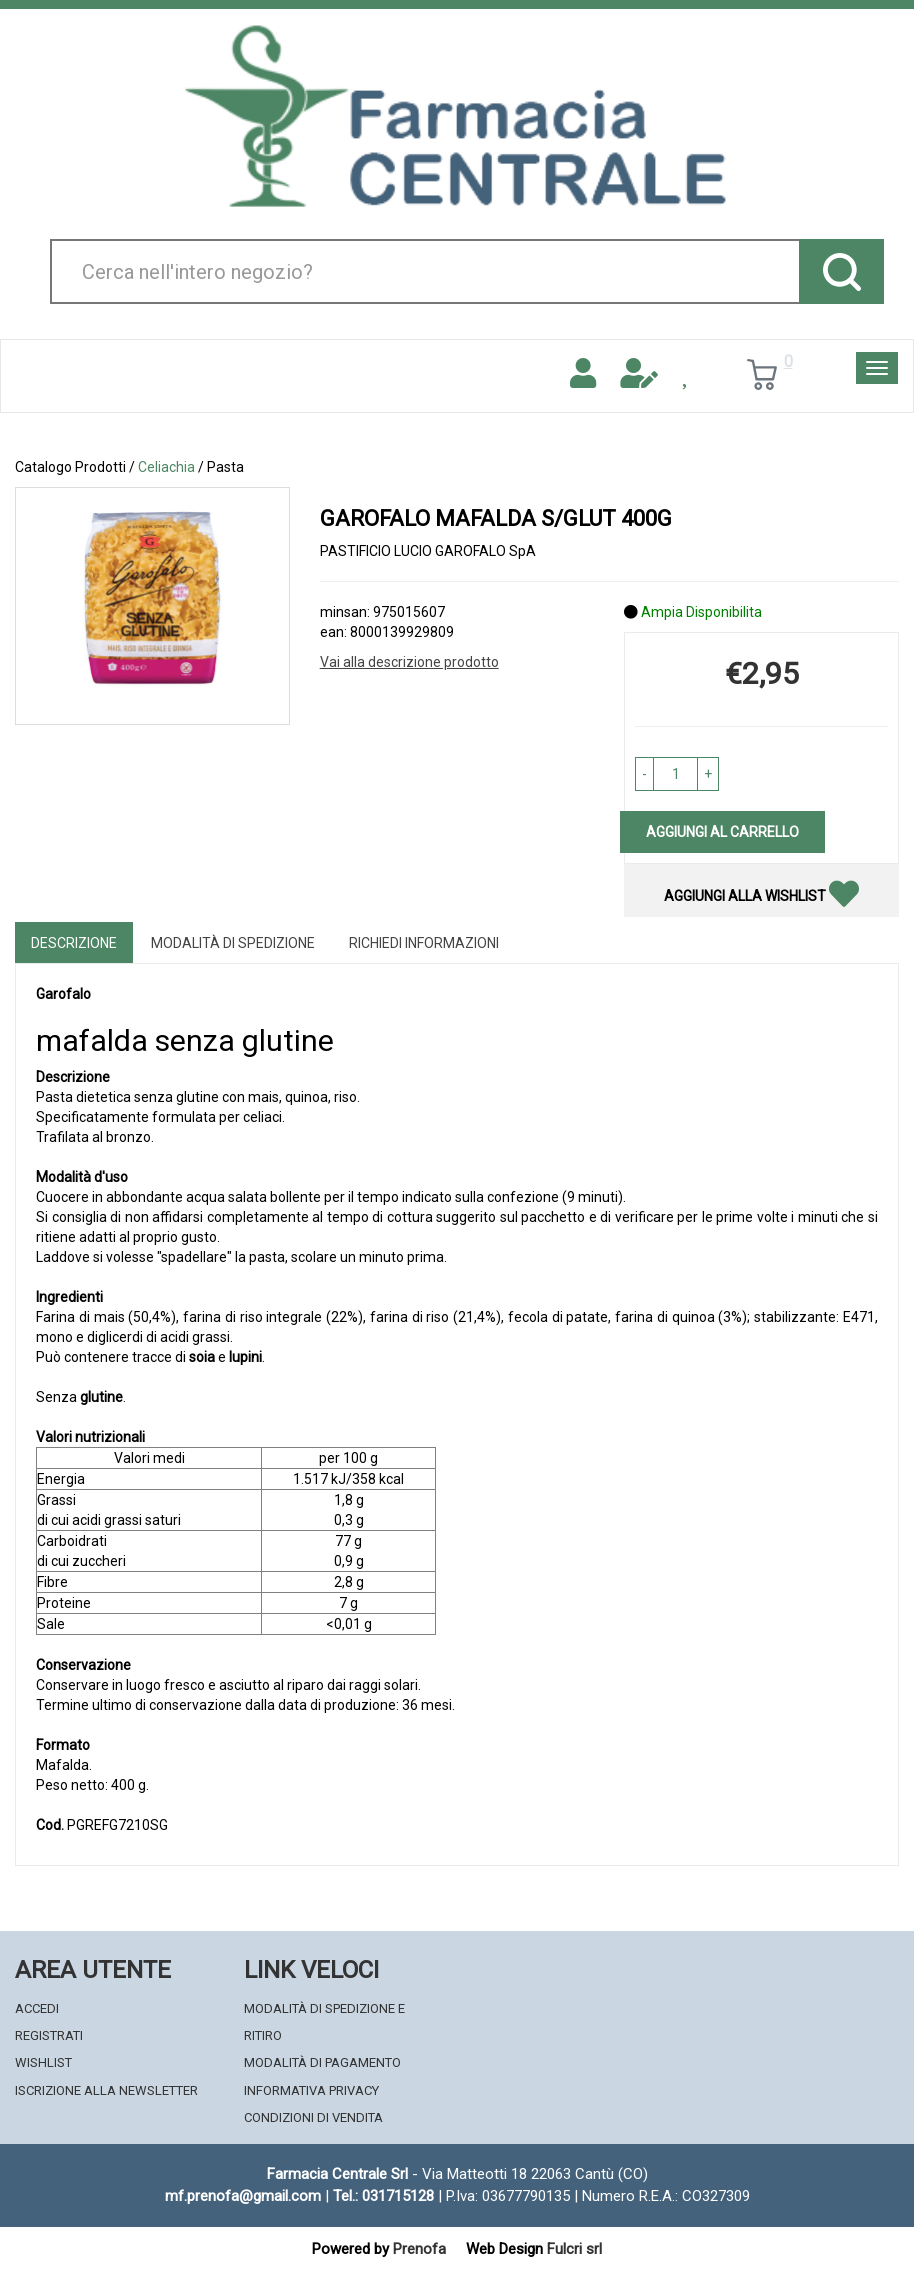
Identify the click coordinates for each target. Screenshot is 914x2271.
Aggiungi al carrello (722, 832)
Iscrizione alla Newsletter (106, 2090)
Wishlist (43, 2062)
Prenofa (419, 2249)
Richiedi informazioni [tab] (424, 943)
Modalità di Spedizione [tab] (233, 943)
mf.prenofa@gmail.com (243, 2196)
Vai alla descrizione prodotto (409, 662)
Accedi (37, 2008)
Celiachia (166, 467)
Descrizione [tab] (74, 943)
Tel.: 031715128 (383, 2196)
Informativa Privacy (311, 2090)
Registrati (49, 2035)
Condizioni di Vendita (313, 2117)
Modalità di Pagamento (322, 2062)
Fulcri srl (574, 2249)
